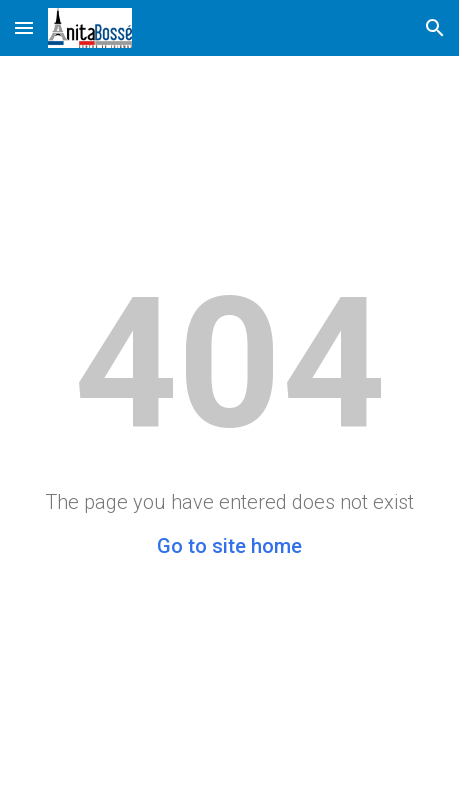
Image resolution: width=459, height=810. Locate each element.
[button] (24, 27)
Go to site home (229, 546)
